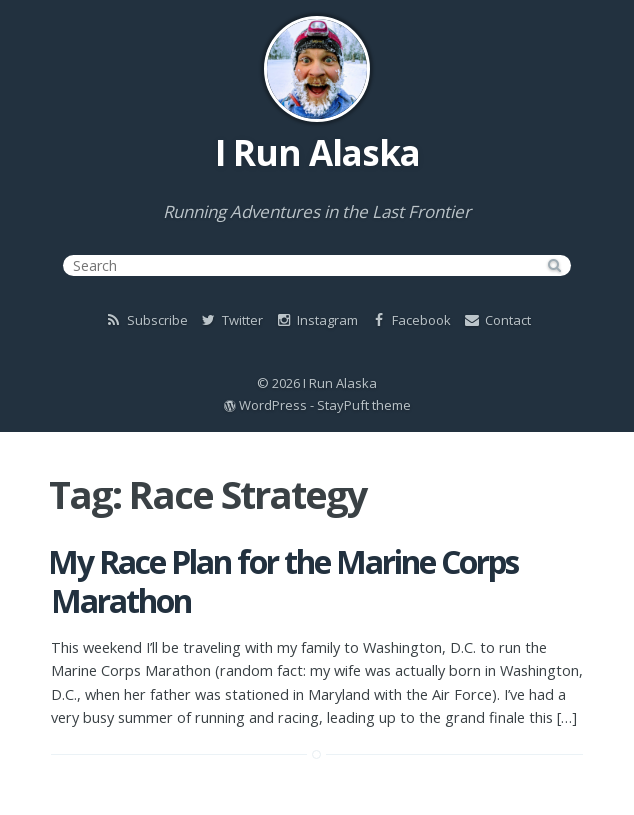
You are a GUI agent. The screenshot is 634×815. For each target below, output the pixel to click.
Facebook (410, 320)
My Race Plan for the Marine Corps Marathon (283, 580)
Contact (496, 320)
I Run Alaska (317, 152)
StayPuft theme (364, 405)
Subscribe (146, 320)
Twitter (231, 320)
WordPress (273, 405)
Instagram (316, 320)
